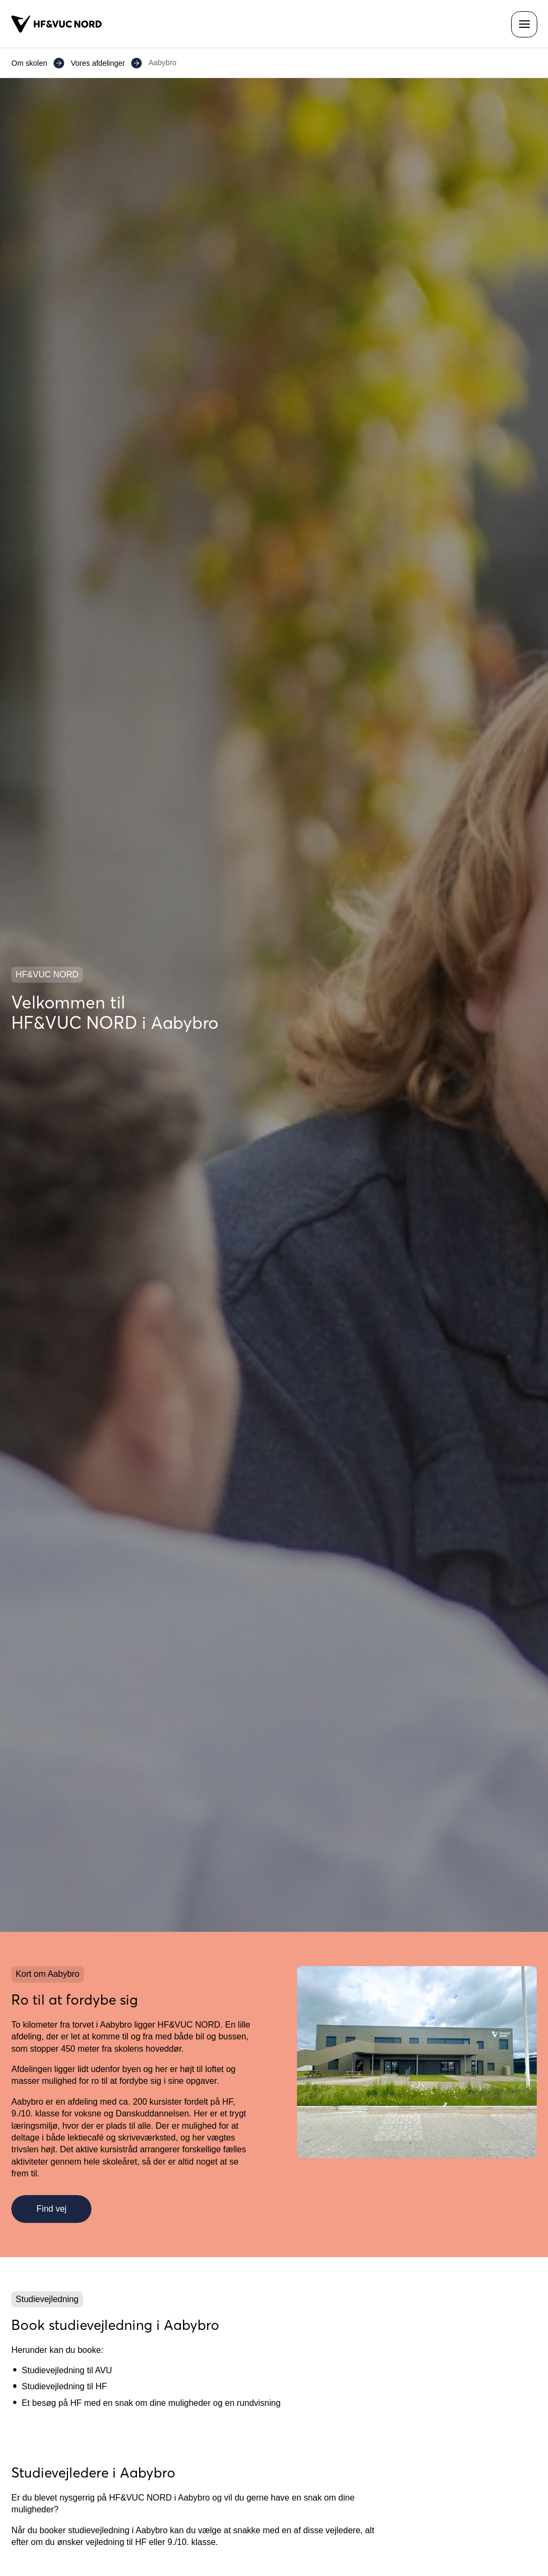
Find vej (51, 2208)
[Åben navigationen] (524, 24)
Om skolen (29, 63)
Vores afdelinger (98, 63)
